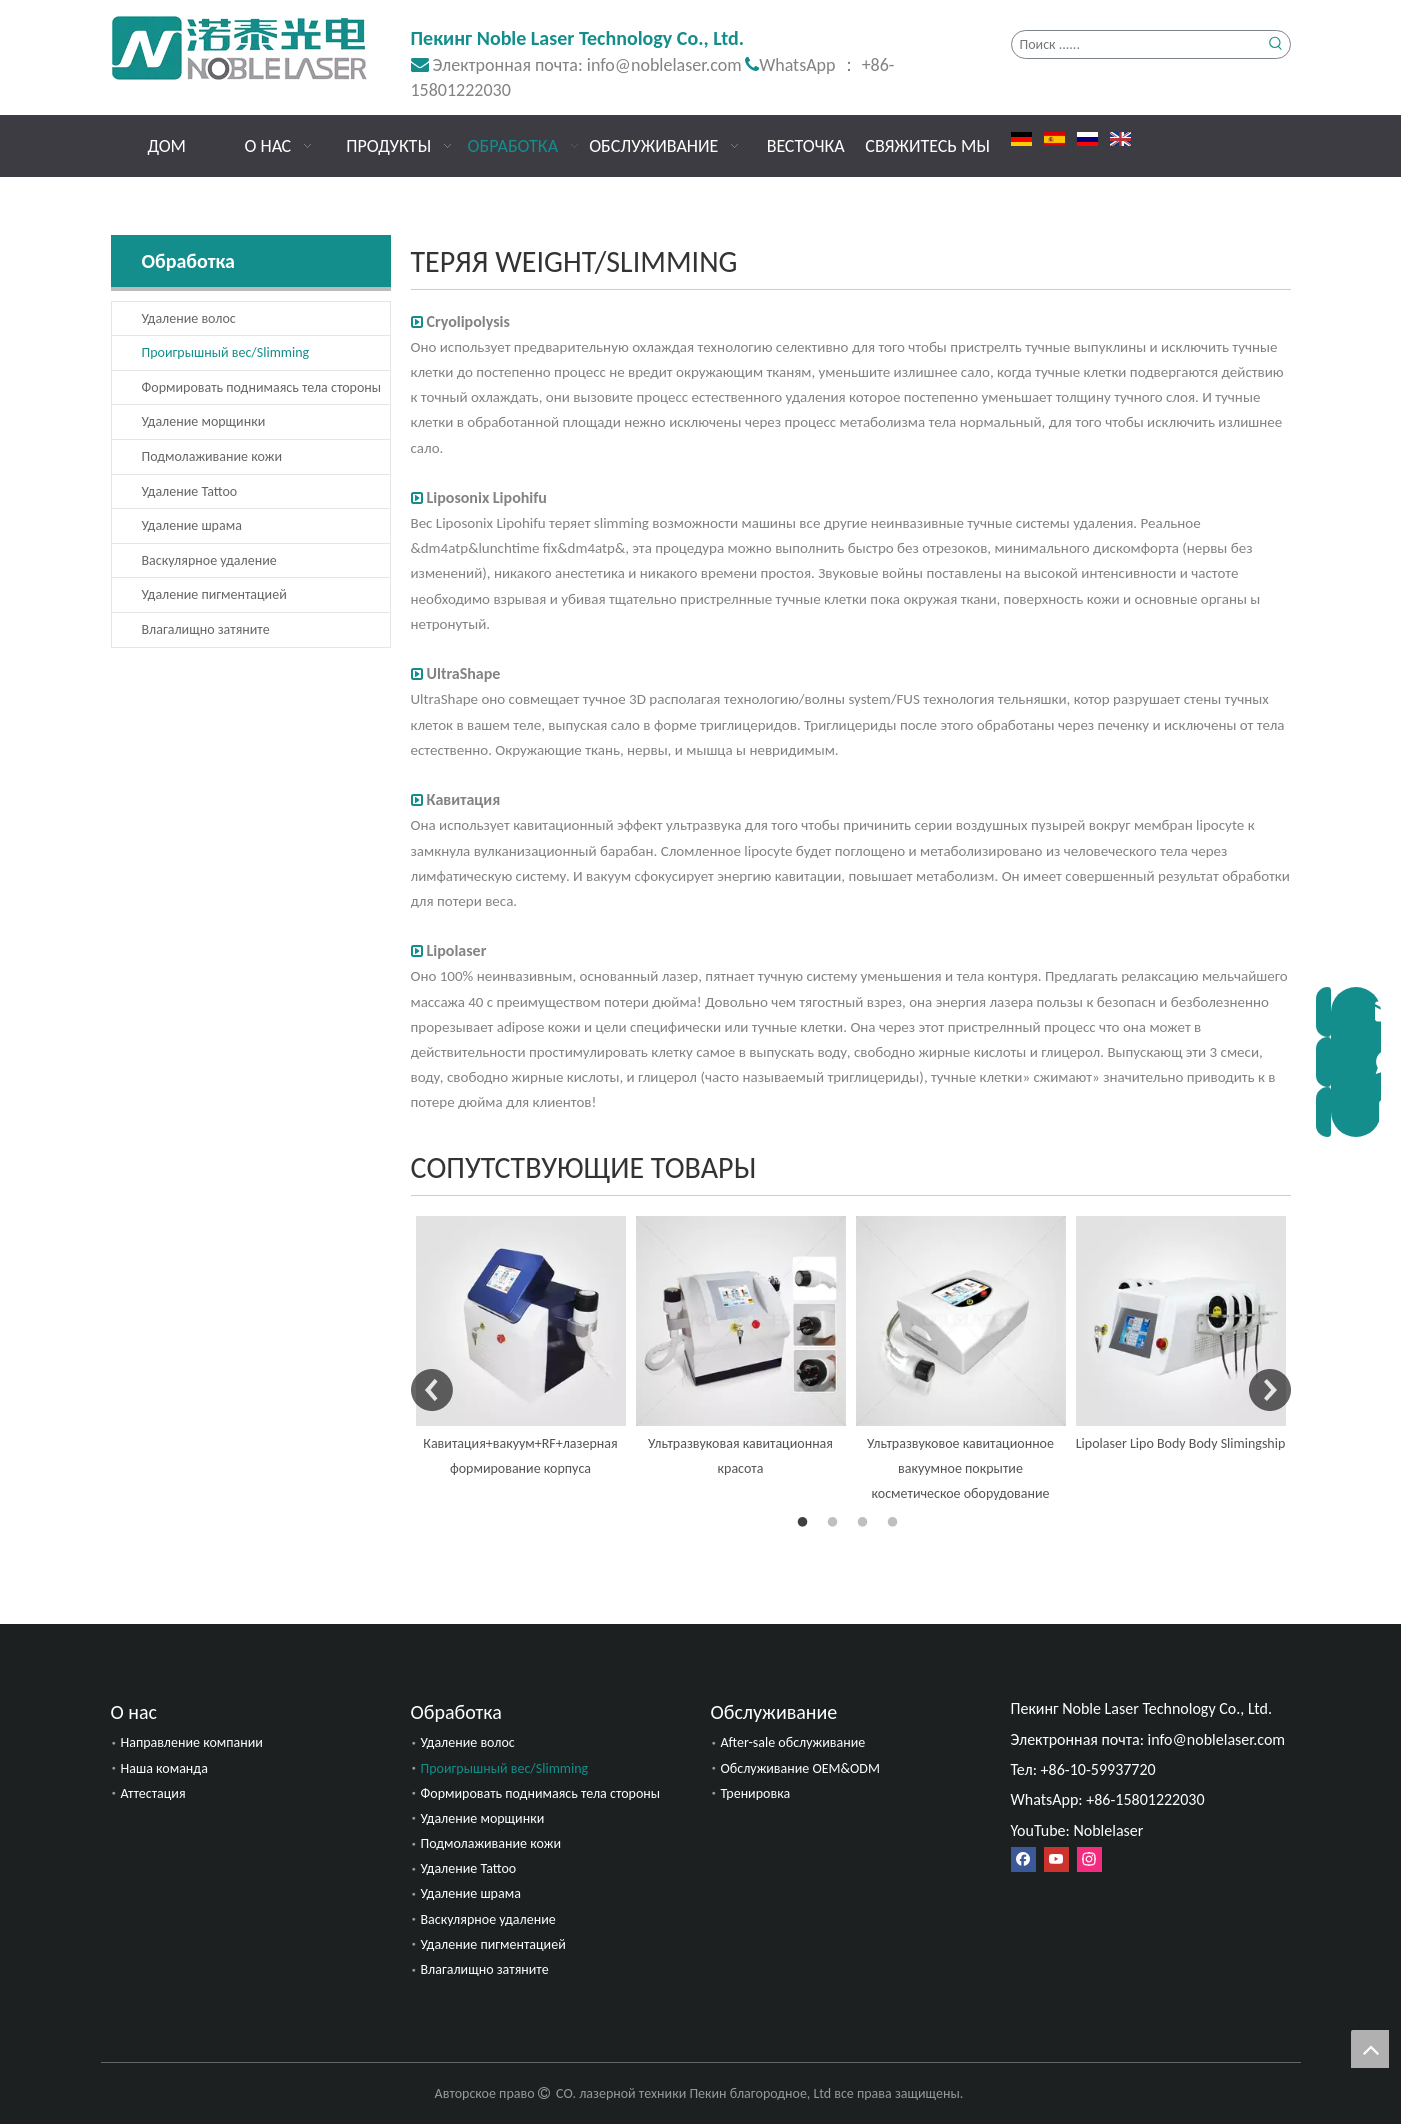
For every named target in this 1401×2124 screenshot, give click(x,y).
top (1370, 2049)
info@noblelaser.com (664, 65)
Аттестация (153, 1793)
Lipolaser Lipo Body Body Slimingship (1181, 1443)
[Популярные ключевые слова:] (1276, 44)
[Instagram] (1089, 1859)
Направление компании (192, 1742)
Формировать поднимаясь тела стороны (262, 387)
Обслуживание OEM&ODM (800, 1768)
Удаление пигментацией (214, 594)
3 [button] (866, 1523)
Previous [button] (432, 1390)
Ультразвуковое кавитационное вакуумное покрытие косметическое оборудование (960, 1468)
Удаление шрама (192, 525)
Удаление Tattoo (190, 491)
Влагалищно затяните (206, 629)
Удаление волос (189, 318)
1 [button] (806, 1523)
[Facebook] (1023, 1859)
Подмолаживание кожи (212, 456)
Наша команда (164, 1768)
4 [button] (896, 1523)
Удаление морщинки (204, 421)
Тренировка (756, 1793)
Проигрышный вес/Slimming (226, 352)
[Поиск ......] (1137, 44)
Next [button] (1270, 1390)
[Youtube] (1056, 1859)
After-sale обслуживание (793, 1742)
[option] (521, 1348)
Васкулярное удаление (209, 560)
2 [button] (836, 1523)
